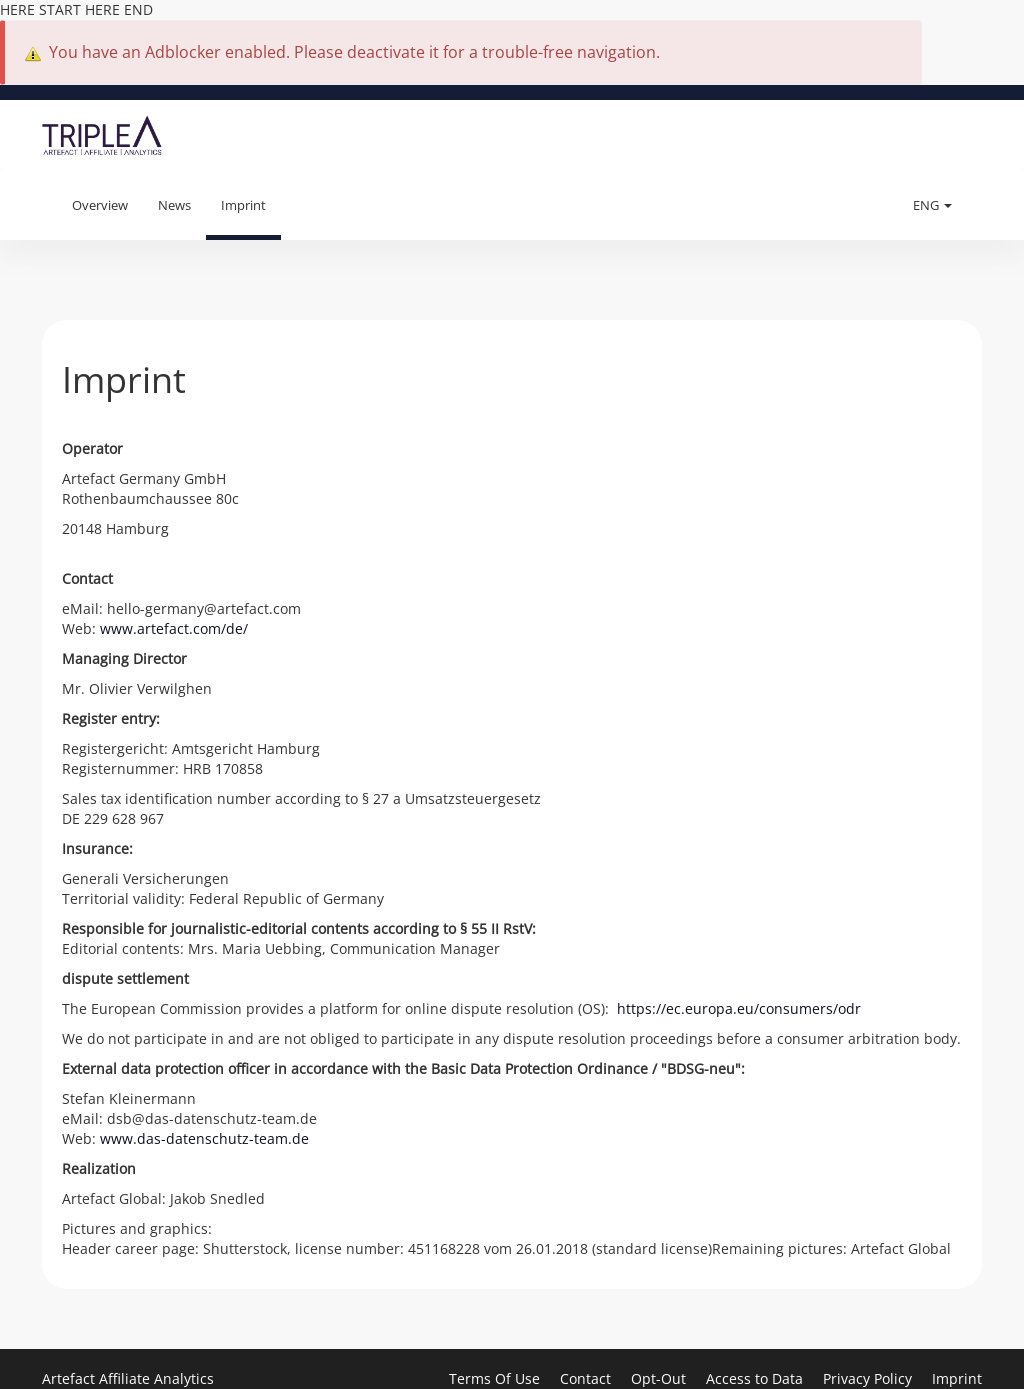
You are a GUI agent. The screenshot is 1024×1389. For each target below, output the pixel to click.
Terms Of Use (496, 1378)
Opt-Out (660, 1378)
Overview (100, 205)
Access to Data (756, 1378)
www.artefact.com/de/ (174, 628)
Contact (587, 1378)
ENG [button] (932, 205)
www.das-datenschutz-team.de (204, 1138)
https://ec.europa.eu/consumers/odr (739, 1008)
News (174, 205)
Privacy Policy (869, 1378)
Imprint (243, 205)
